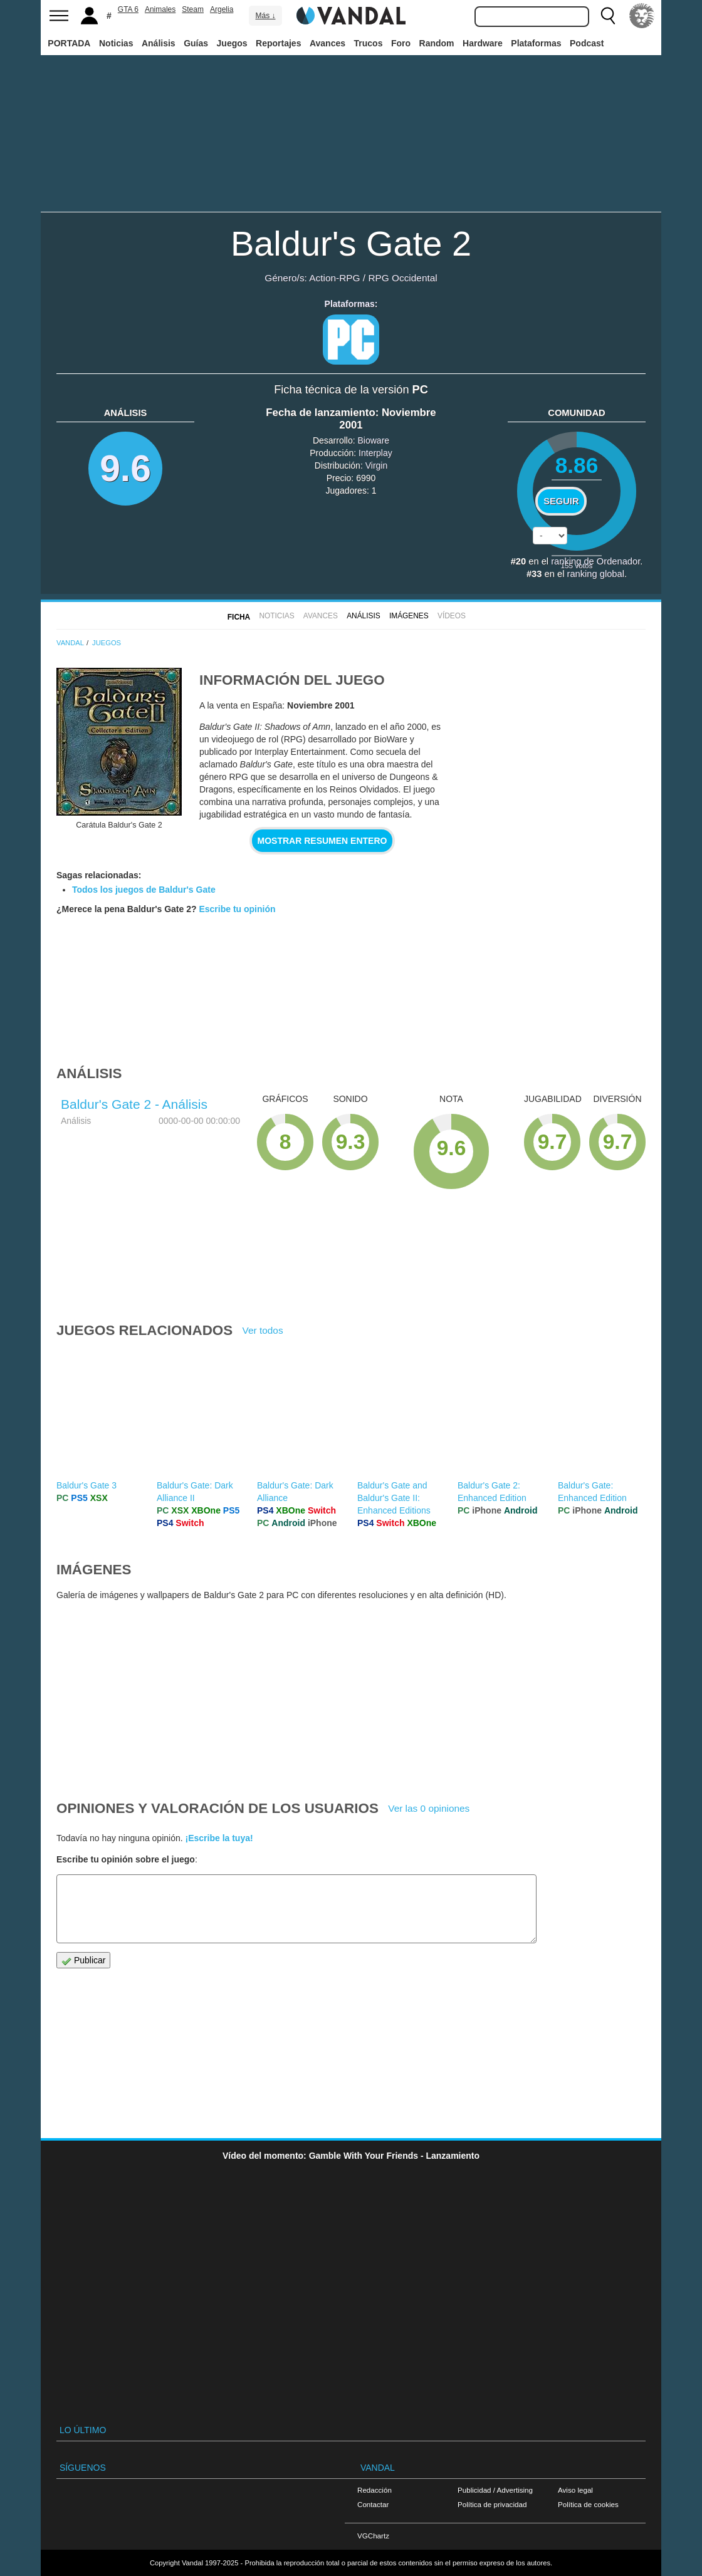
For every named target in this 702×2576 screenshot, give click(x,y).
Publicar (83, 1960)
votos (577, 565)
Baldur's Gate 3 (86, 1485)
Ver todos (263, 1330)
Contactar (373, 2504)
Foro (401, 43)
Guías (196, 43)
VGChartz (373, 2536)
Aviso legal (575, 2490)
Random (436, 43)
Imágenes (409, 615)
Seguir (561, 501)
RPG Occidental (402, 278)
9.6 (125, 468)
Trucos (368, 43)
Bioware (374, 440)
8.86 (577, 465)
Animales (160, 9)
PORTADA (69, 43)
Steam (193, 9)
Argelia (221, 9)
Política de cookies (588, 2504)
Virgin (376, 465)
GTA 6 (128, 9)
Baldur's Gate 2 (351, 243)
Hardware (483, 43)
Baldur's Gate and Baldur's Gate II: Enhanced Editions (394, 1497)
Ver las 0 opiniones (428, 1808)
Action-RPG (334, 278)
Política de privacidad (492, 2504)
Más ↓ (265, 15)
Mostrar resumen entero (322, 841)
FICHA (239, 617)
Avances (327, 43)
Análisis (159, 43)
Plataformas (536, 43)
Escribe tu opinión (237, 909)
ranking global (595, 574)
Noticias (116, 43)
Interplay (375, 453)
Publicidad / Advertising (495, 2490)
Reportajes (278, 43)
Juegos (232, 43)
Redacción (374, 2490)
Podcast (587, 43)
